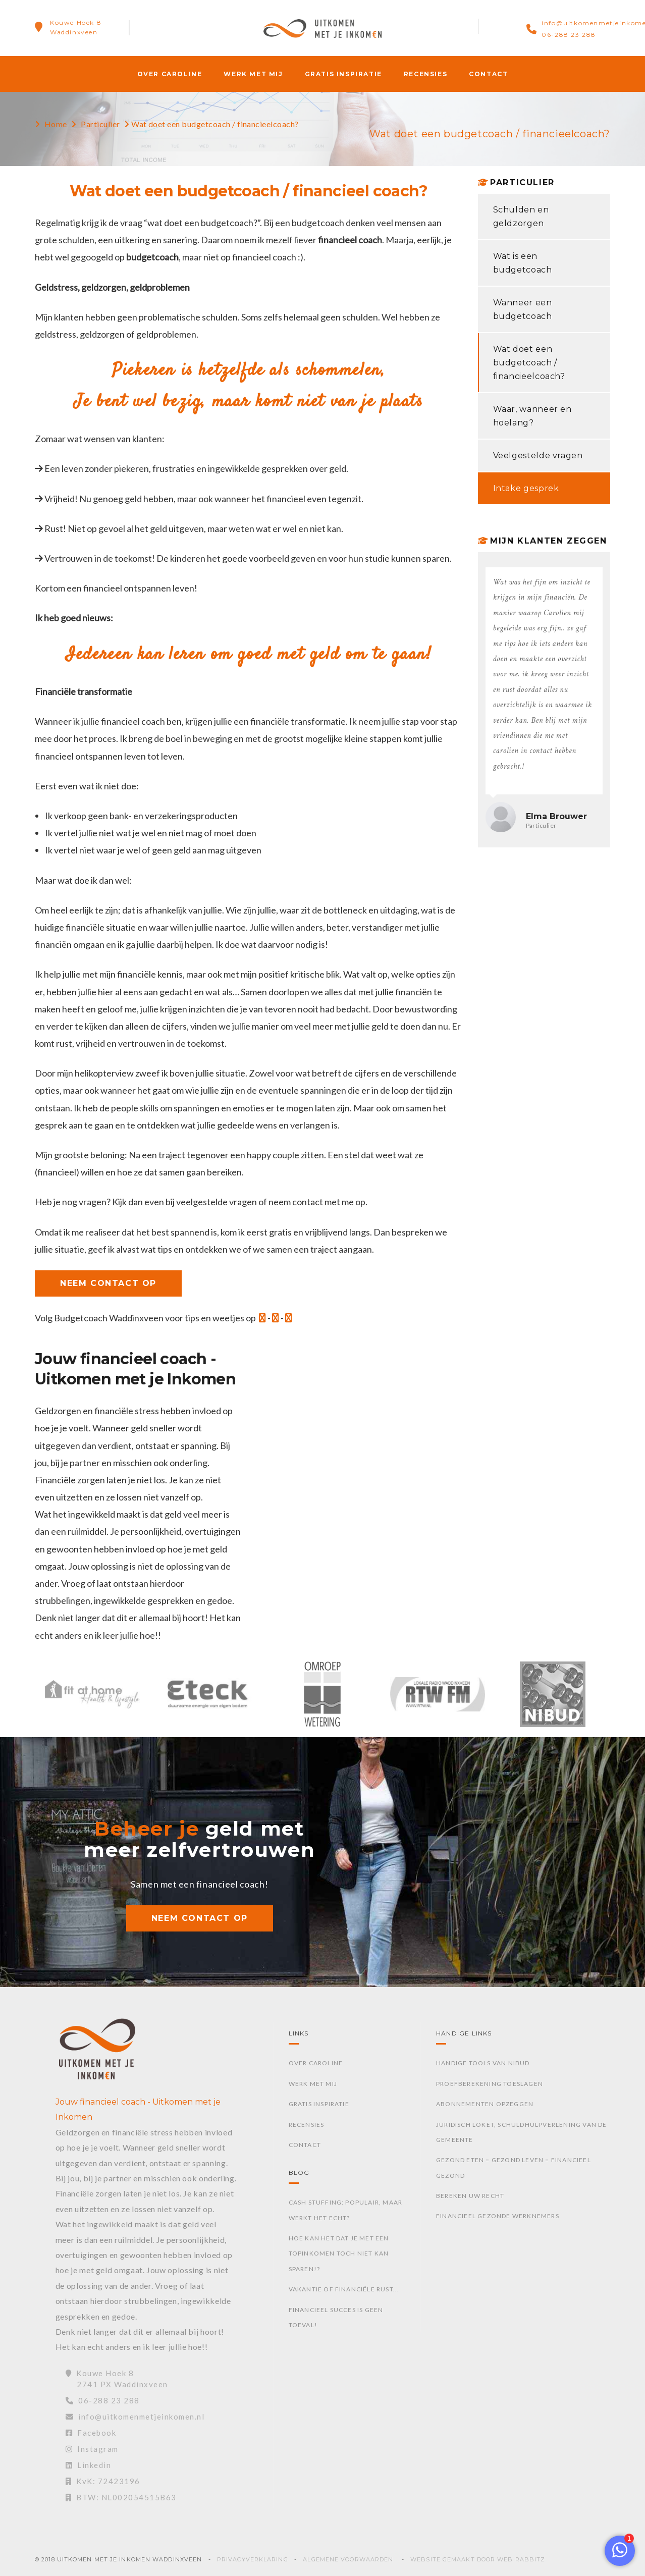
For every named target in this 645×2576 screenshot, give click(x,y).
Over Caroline (169, 74)
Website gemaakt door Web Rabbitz (477, 2559)
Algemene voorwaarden (348, 2559)
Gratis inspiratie (343, 74)
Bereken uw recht (470, 2195)
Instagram (92, 2448)
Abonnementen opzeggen (484, 2104)
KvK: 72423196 (103, 2481)
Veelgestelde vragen (538, 455)
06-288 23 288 (569, 34)
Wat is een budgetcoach (522, 263)
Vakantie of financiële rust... (344, 2289)
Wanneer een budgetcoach (522, 309)
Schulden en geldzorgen (521, 216)
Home (55, 124)
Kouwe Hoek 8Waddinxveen (75, 27)
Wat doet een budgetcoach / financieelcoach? (529, 362)
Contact (488, 74)
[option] (92, 1699)
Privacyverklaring (252, 2559)
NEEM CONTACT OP (108, 1283)
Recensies (425, 74)
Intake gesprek (526, 488)
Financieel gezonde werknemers (497, 2216)
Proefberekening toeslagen (489, 2083)
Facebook (91, 2432)
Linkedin (89, 2465)
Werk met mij (253, 74)
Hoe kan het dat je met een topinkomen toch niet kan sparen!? (339, 2253)
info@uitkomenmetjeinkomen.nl (135, 2416)
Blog (299, 2172)
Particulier (100, 124)
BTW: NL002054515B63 (121, 2497)
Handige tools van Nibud (483, 2063)
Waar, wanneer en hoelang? (532, 415)
